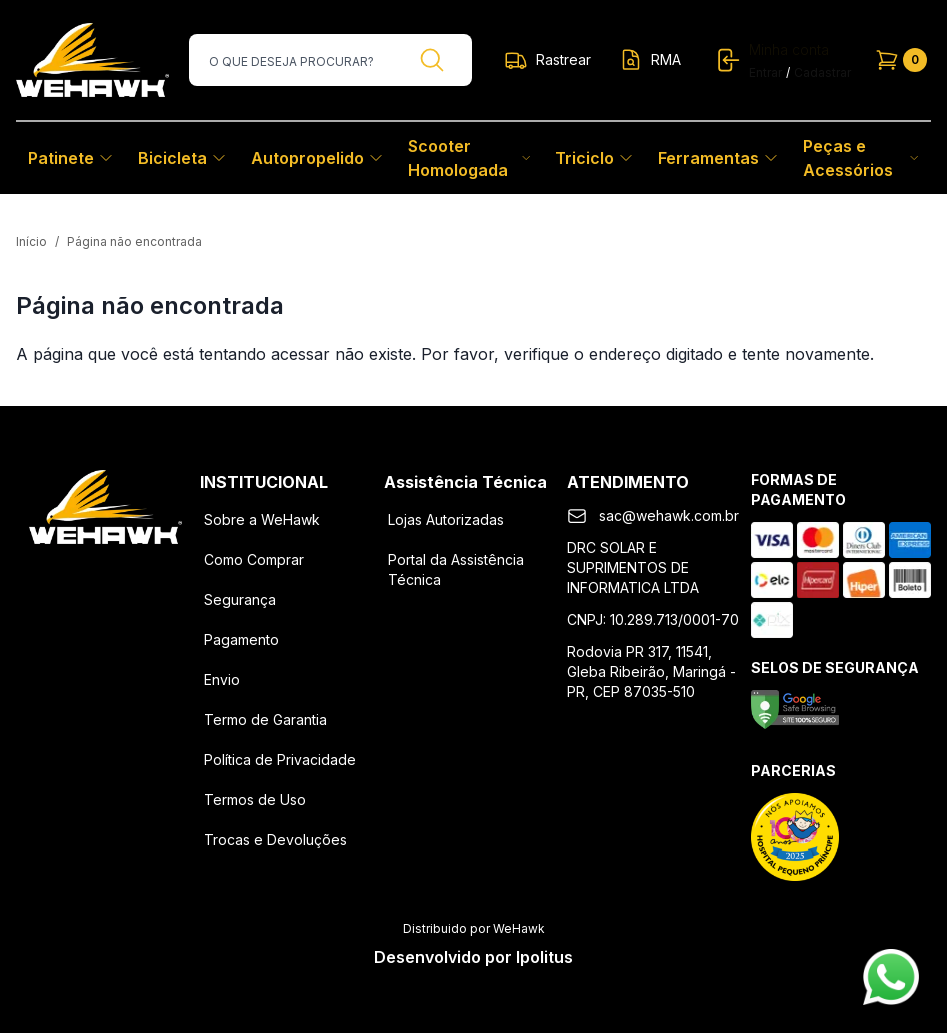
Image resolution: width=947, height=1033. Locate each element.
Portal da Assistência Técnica (456, 569)
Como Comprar (254, 559)
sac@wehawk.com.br (669, 515)
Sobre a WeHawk (262, 519)
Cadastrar (822, 72)
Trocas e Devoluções (275, 839)
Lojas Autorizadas (446, 519)
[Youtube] (158, 576)
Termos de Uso (255, 799)
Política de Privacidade (280, 759)
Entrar (765, 72)
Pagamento (241, 639)
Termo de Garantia (265, 719)
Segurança (240, 599)
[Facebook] (54, 576)
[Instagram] (106, 576)
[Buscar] (432, 60)
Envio (222, 679)
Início (31, 241)
